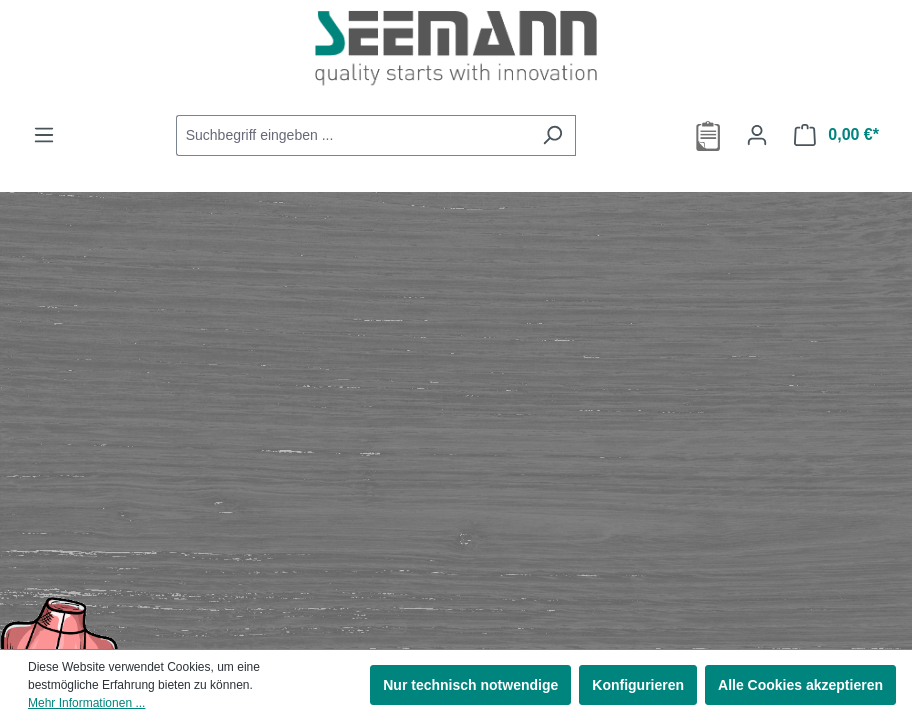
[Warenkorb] (836, 135)
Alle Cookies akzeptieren (800, 685)
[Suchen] (552, 135)
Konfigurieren (638, 685)
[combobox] (353, 135)
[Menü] (44, 135)
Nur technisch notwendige (470, 685)
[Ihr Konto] (757, 135)
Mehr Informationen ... (86, 703)
